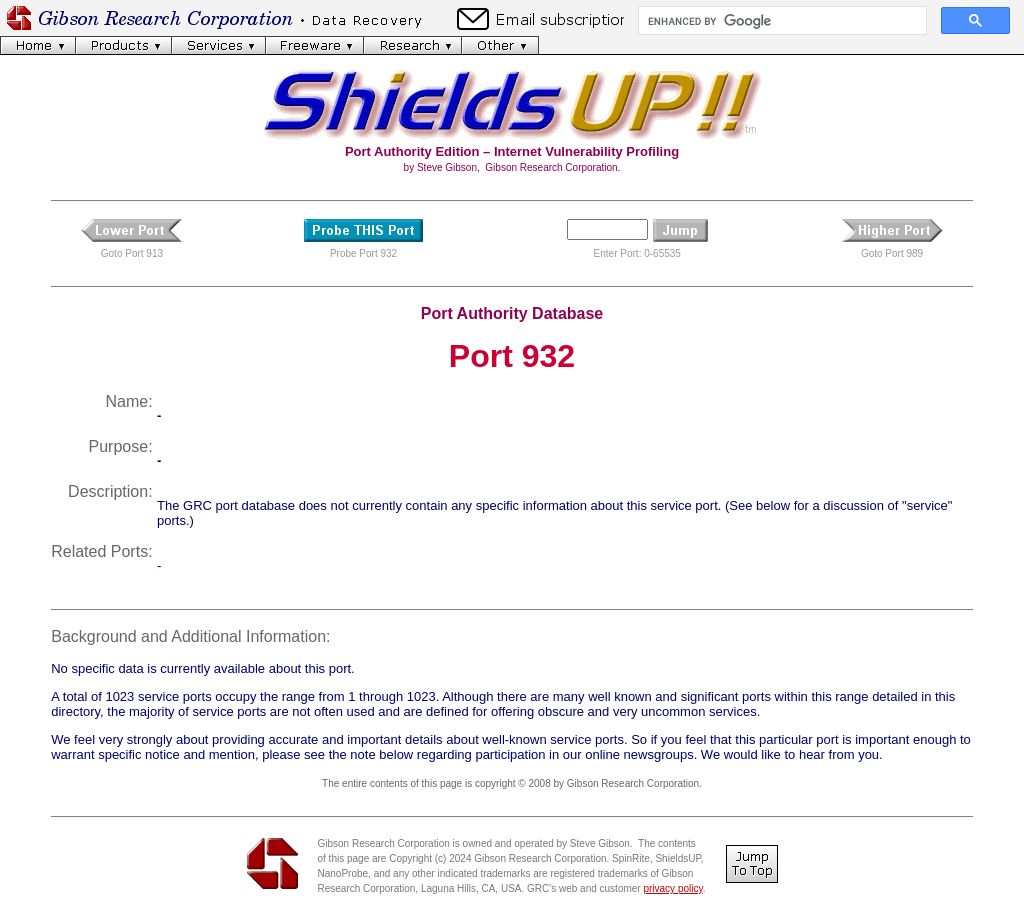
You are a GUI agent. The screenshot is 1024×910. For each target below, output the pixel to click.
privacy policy (672, 888)
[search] (780, 21)
